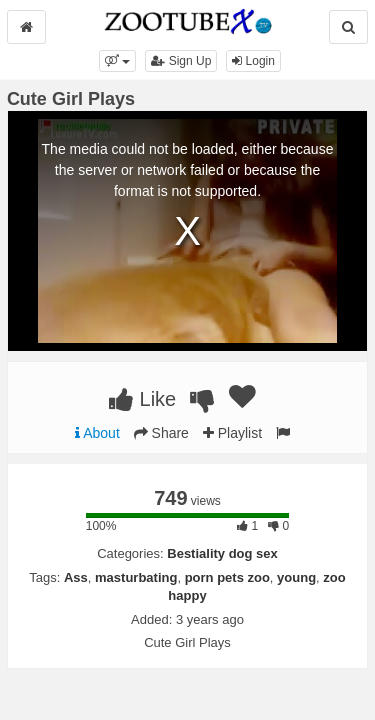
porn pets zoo (227, 577)
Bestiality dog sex (222, 553)
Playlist (232, 433)
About (97, 433)
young (296, 577)
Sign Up (181, 61)
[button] (117, 61)
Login (253, 61)
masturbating (136, 577)
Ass (76, 577)
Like (142, 399)
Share (161, 433)
